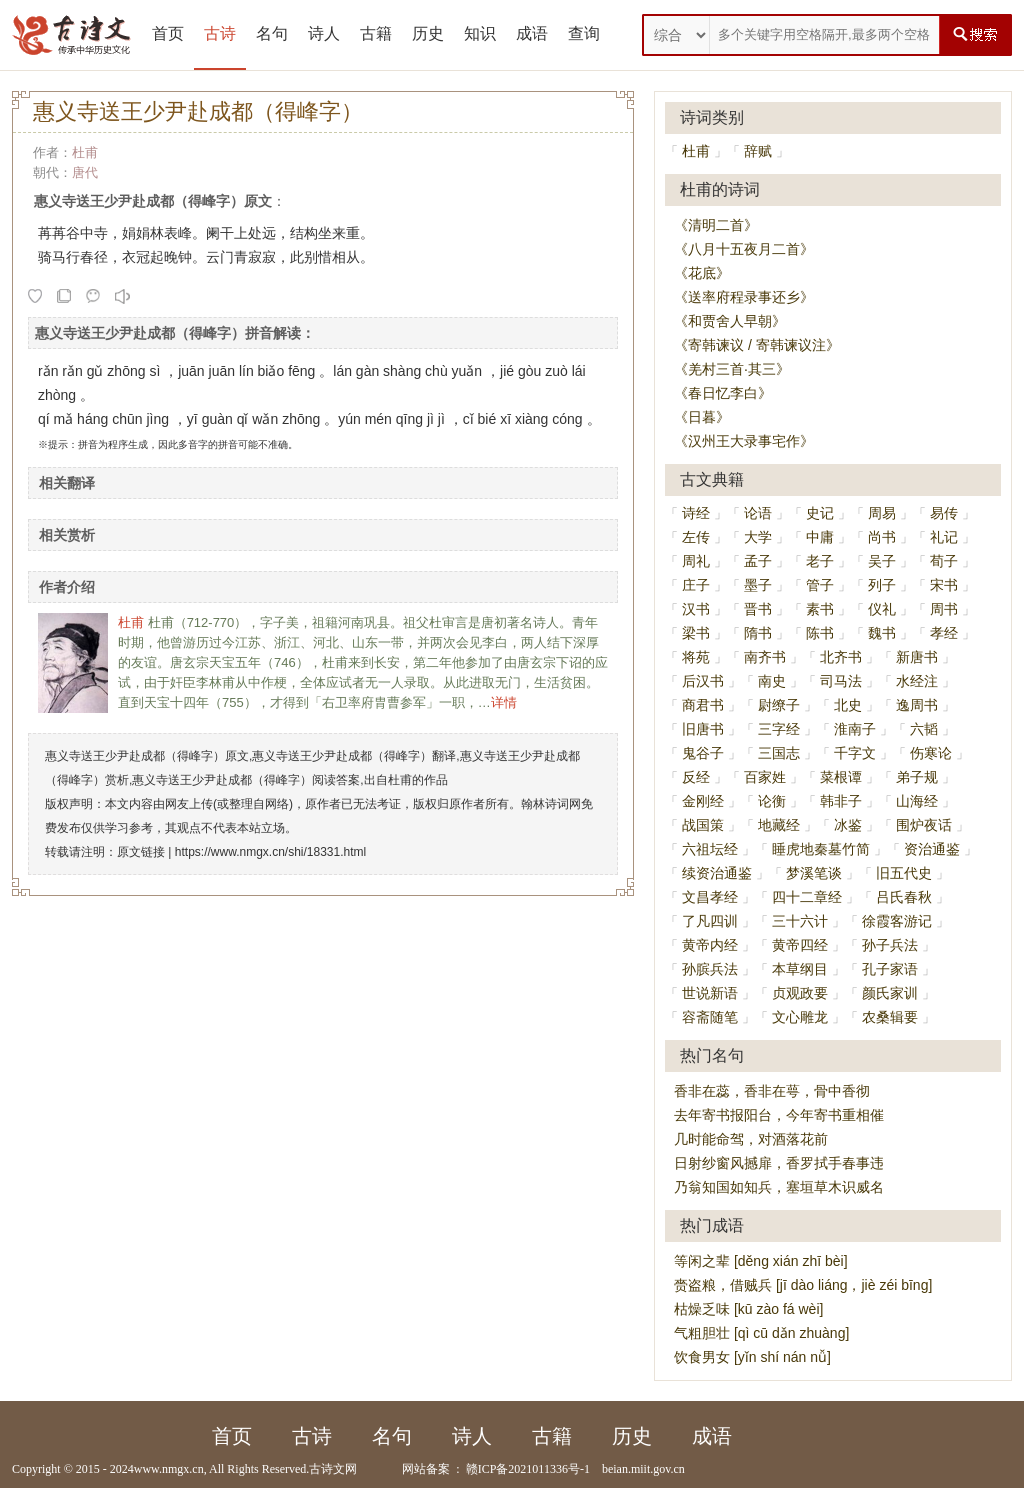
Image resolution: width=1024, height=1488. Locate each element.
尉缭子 (779, 705)
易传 (944, 513)
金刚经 (703, 801)
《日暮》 (702, 417)
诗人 (324, 33)
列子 (882, 585)
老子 (820, 561)
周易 (882, 513)
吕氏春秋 (904, 897)
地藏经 (779, 825)
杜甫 (85, 152)
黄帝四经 (800, 945)
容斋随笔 (710, 1017)
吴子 (882, 561)
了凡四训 (710, 921)
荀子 (944, 561)
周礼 (696, 561)
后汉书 (703, 681)
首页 (168, 33)
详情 (504, 702)
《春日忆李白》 (723, 393)
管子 (820, 585)
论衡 (772, 801)
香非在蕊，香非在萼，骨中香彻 (772, 1091)
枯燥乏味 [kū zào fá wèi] (748, 1309)
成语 (532, 33)
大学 (758, 537)
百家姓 (765, 777)
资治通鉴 (932, 849)
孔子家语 (890, 969)
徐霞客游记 (897, 921)
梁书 (696, 633)
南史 (772, 681)
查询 (584, 33)
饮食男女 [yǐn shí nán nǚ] (752, 1357)
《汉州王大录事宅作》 (744, 441)
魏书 (882, 633)
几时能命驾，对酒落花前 (751, 1139)
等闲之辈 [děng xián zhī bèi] (761, 1261)
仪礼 (882, 609)
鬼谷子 (703, 753)
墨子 (758, 585)
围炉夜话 (924, 825)
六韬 (924, 729)
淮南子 (855, 729)
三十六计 (800, 921)
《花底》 (702, 273)
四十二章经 (807, 897)
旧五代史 (904, 873)
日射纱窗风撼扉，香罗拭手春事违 (779, 1163)
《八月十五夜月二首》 (744, 249)
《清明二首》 (716, 225)
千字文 (855, 753)
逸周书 (917, 705)
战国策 (703, 825)
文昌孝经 (710, 897)
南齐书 (765, 657)
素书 (820, 609)
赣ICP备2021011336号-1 (528, 1469)
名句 (272, 33)
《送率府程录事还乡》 (744, 297)
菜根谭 (841, 777)
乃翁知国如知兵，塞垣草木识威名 (779, 1187)
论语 (758, 513)
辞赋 (758, 151)
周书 (944, 609)
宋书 (944, 585)
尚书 (882, 537)
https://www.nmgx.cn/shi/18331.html (270, 852)
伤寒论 (931, 753)
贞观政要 (800, 993)
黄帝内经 (710, 945)
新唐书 (917, 657)
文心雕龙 (800, 1017)
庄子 (696, 585)
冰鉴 (848, 825)
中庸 (820, 537)
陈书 (820, 633)
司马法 (841, 681)
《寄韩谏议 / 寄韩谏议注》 (757, 345)
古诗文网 (333, 1469)
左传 (696, 537)
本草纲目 (800, 969)
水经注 (917, 681)
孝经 (944, 633)
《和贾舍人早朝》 (730, 321)
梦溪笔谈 (814, 873)
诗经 (696, 513)
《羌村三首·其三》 (732, 369)
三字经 (779, 729)
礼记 (944, 537)
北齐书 (841, 657)
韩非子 (841, 801)
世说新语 (710, 993)
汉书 (696, 609)
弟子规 (917, 777)
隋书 (758, 633)
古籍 (376, 33)
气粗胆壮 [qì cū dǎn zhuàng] (761, 1333)
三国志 (779, 753)
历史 (428, 33)
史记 (820, 513)
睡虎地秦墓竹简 (821, 849)
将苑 (696, 657)
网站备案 (426, 1469)
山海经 (917, 801)
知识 (480, 33)
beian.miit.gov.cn (643, 1469)
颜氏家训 (890, 993)
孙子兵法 (890, 945)
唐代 (85, 172)
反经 (696, 777)
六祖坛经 (710, 849)
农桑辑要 (890, 1017)
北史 (848, 705)
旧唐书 (703, 729)
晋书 (758, 609)
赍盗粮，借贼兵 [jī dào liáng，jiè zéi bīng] (803, 1285)
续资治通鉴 (717, 873)
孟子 (758, 561)
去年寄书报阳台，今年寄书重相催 (779, 1115)
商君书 (703, 705)
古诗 (220, 33)
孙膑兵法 (710, 969)
